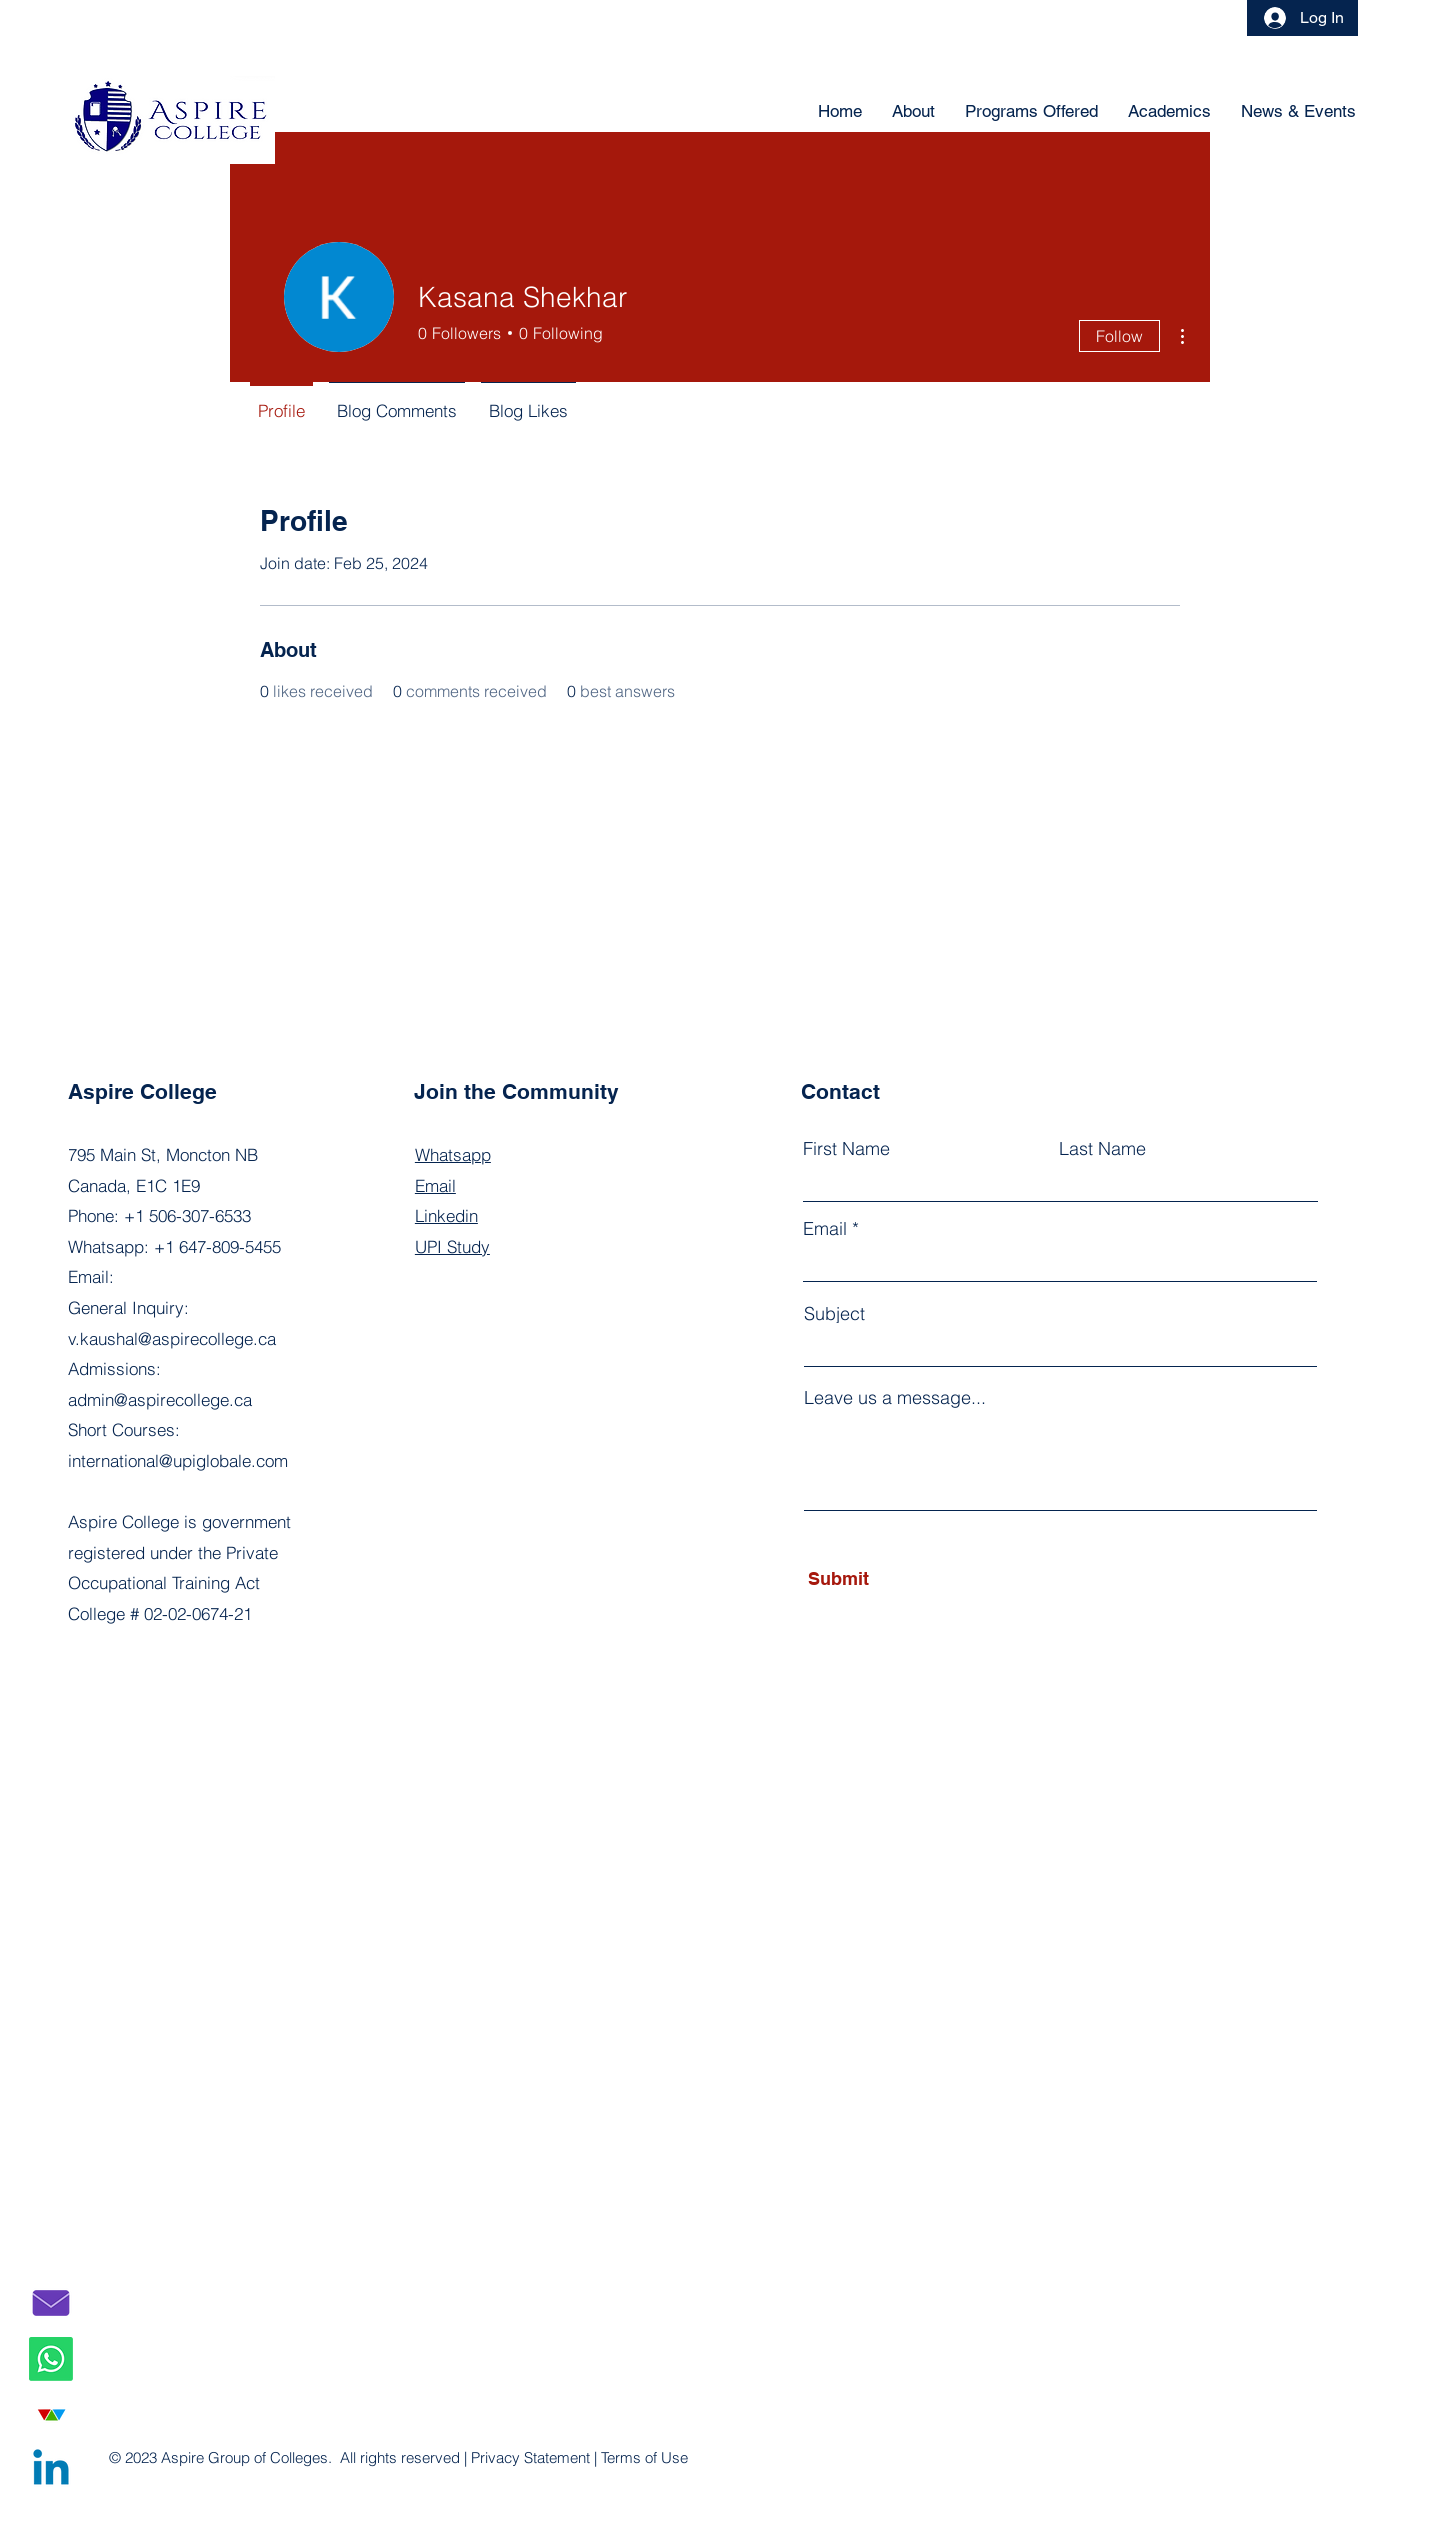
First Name (846, 1149)
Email (825, 1229)
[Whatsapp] (51, 2359)
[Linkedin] (51, 2471)
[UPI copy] (51, 2415)
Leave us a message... (895, 1398)
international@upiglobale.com (178, 1460)
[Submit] (899, 1579)
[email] (51, 2303)
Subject (834, 1314)
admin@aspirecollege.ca (160, 1399)
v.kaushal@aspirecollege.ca (172, 1338)
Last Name (1102, 1149)
